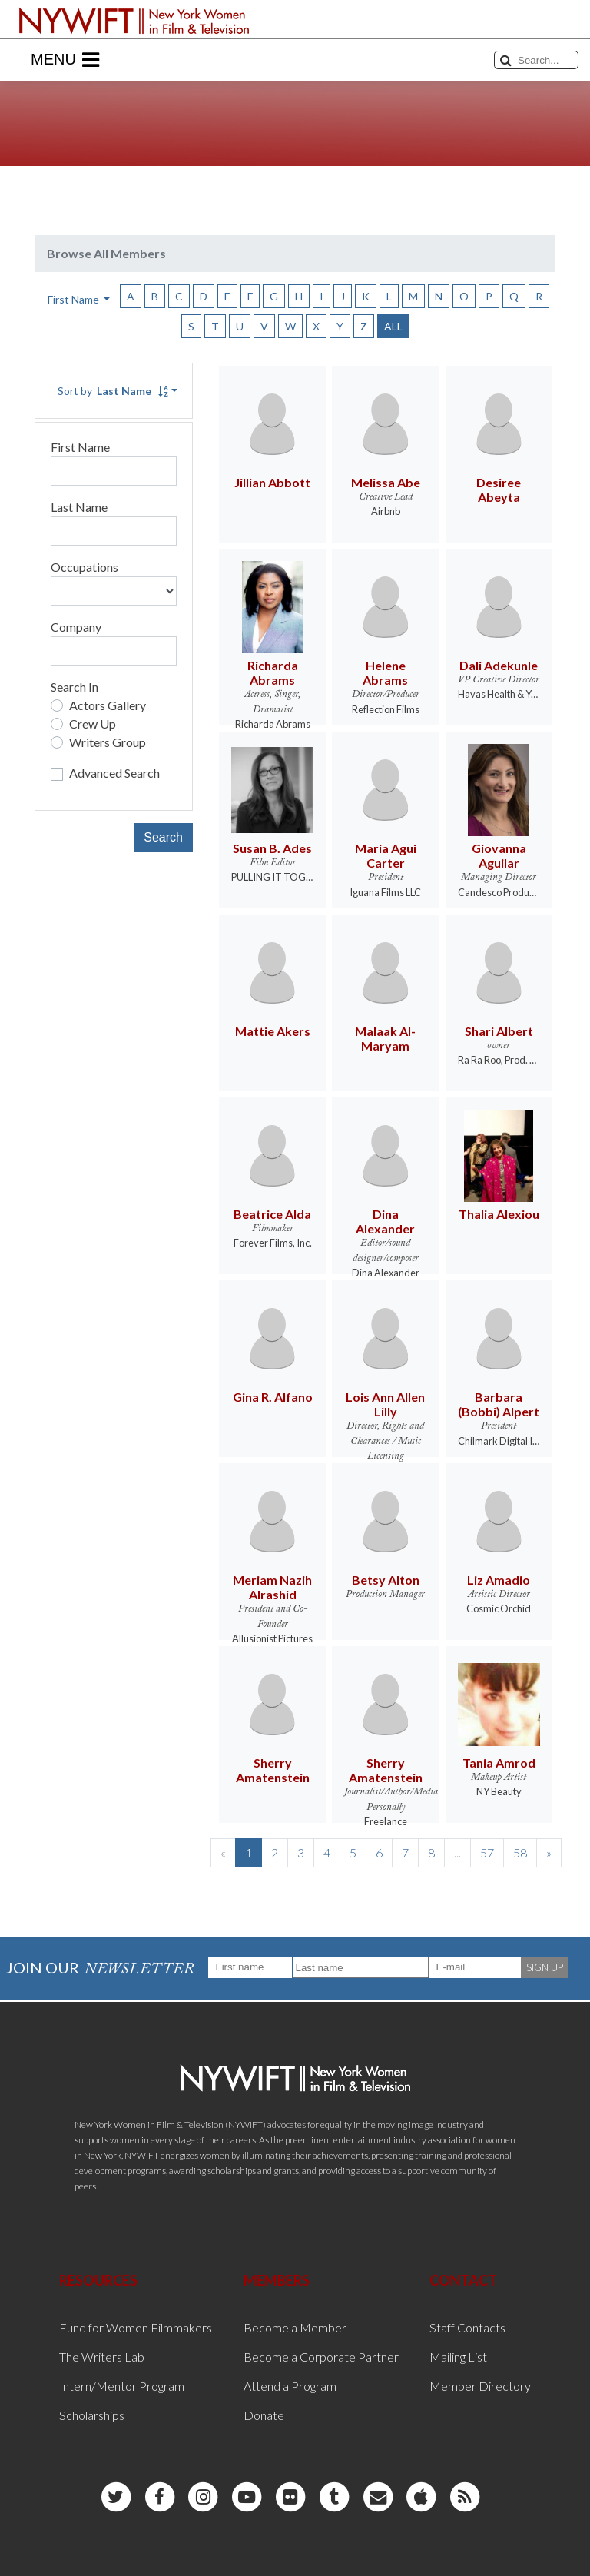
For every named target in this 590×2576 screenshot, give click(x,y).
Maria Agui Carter (385, 855)
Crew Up (92, 723)
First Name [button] (74, 299)
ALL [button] (393, 326)
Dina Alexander (385, 1221)
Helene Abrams (385, 672)
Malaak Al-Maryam (385, 1038)
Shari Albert (499, 1031)
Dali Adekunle (498, 665)
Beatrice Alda (272, 1214)
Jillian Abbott (272, 482)
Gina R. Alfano (273, 1396)
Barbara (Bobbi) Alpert (498, 1404)
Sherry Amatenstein (273, 1769)
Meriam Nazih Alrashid (272, 1587)
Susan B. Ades (272, 848)
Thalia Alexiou (499, 1214)
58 (520, 1852)
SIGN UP (544, 1967)
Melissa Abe (385, 482)
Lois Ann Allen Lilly (385, 1404)
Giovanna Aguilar (499, 855)
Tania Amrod (498, 1762)
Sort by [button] (113, 390)
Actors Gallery (107, 705)
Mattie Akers (272, 1031)
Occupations (84, 566)
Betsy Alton (385, 1579)
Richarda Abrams (272, 672)
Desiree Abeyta (498, 489)
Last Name (79, 507)
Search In (74, 686)
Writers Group (107, 742)
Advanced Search (114, 772)
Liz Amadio (498, 1579)
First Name (80, 447)
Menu (65, 60)
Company (76, 626)
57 (487, 1852)
